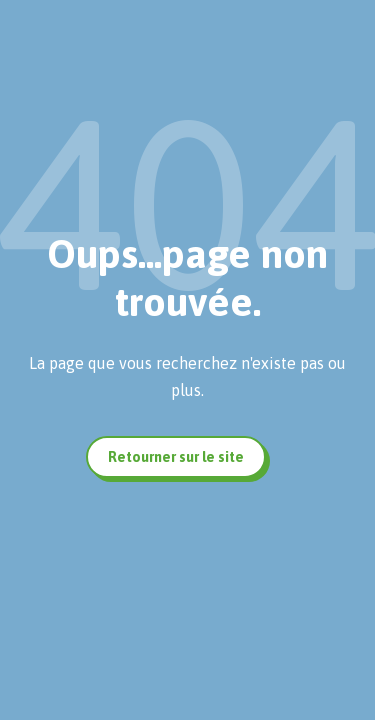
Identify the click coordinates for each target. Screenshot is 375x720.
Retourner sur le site (176, 457)
